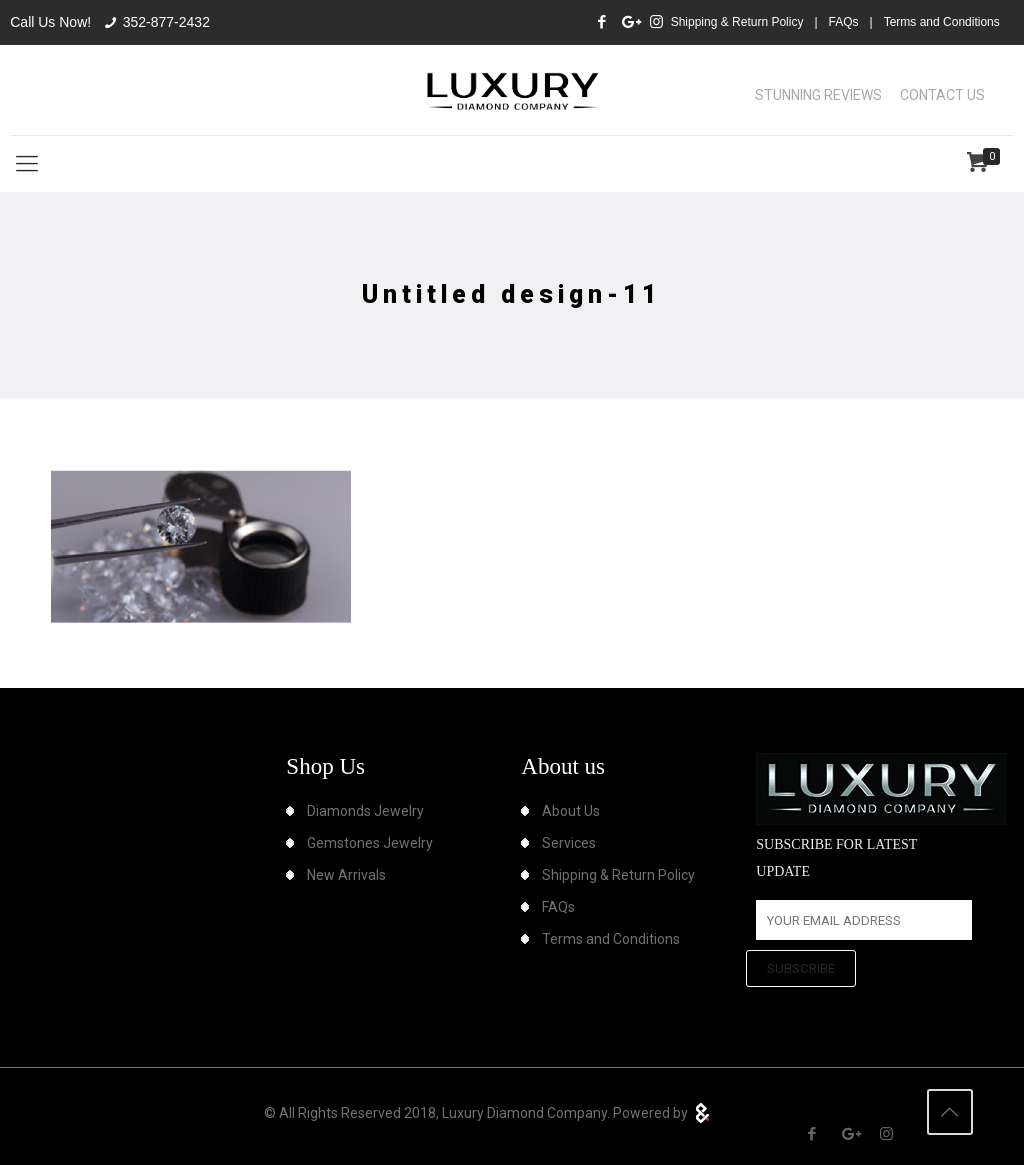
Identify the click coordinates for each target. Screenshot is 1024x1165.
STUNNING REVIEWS (818, 95)
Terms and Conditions (942, 22)
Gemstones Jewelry (370, 843)
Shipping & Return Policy (737, 22)
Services (569, 843)
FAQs (844, 22)
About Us (571, 811)
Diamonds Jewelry (365, 811)
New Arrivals (346, 875)
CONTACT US (942, 95)
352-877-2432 (166, 22)
